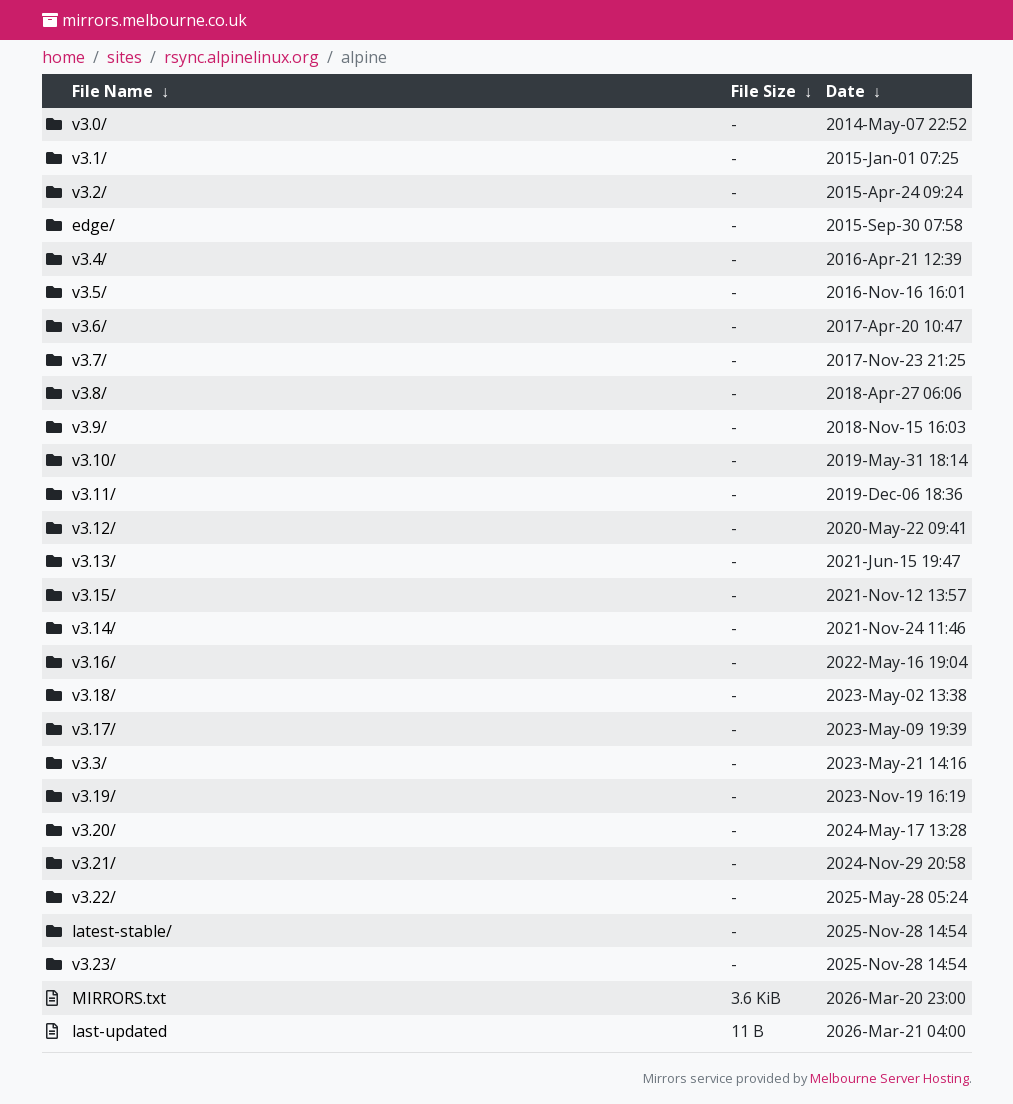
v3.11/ (94, 494)
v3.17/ (94, 729)
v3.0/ (89, 124)
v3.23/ (94, 964)
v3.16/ (94, 662)
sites (124, 57)
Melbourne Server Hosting (889, 1078)
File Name (112, 91)
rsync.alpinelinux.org (241, 57)
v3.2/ (89, 192)
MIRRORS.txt (119, 998)
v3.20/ (94, 830)
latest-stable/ (122, 931)
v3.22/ (94, 897)
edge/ (93, 225)
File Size (763, 91)
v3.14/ (94, 628)
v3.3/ (89, 763)
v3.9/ (89, 427)
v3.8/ (89, 393)
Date (845, 91)
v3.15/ (94, 595)
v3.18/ (94, 695)
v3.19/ (94, 796)
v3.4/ (89, 259)
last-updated (119, 1031)
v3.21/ (94, 863)
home (63, 57)
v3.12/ (94, 528)
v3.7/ (89, 360)
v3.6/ (89, 326)
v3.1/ (89, 158)
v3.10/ (94, 460)
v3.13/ (94, 561)
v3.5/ (89, 292)
